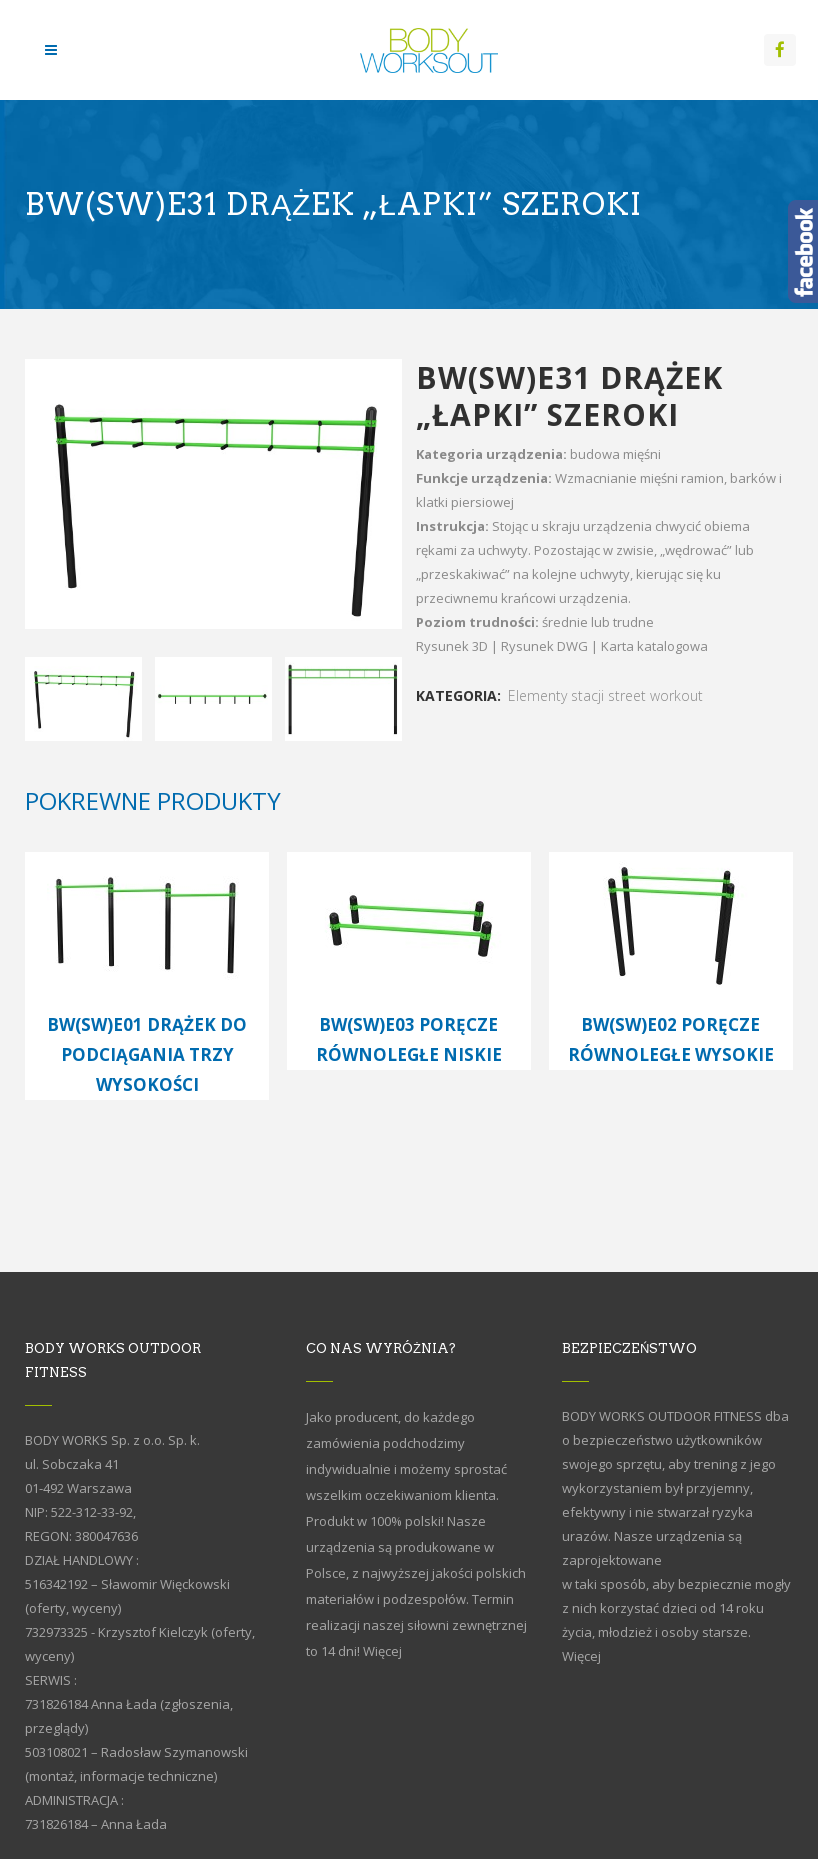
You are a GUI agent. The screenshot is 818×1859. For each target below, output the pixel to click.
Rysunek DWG (544, 646)
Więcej (382, 1651)
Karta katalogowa (654, 646)
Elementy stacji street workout (605, 695)
